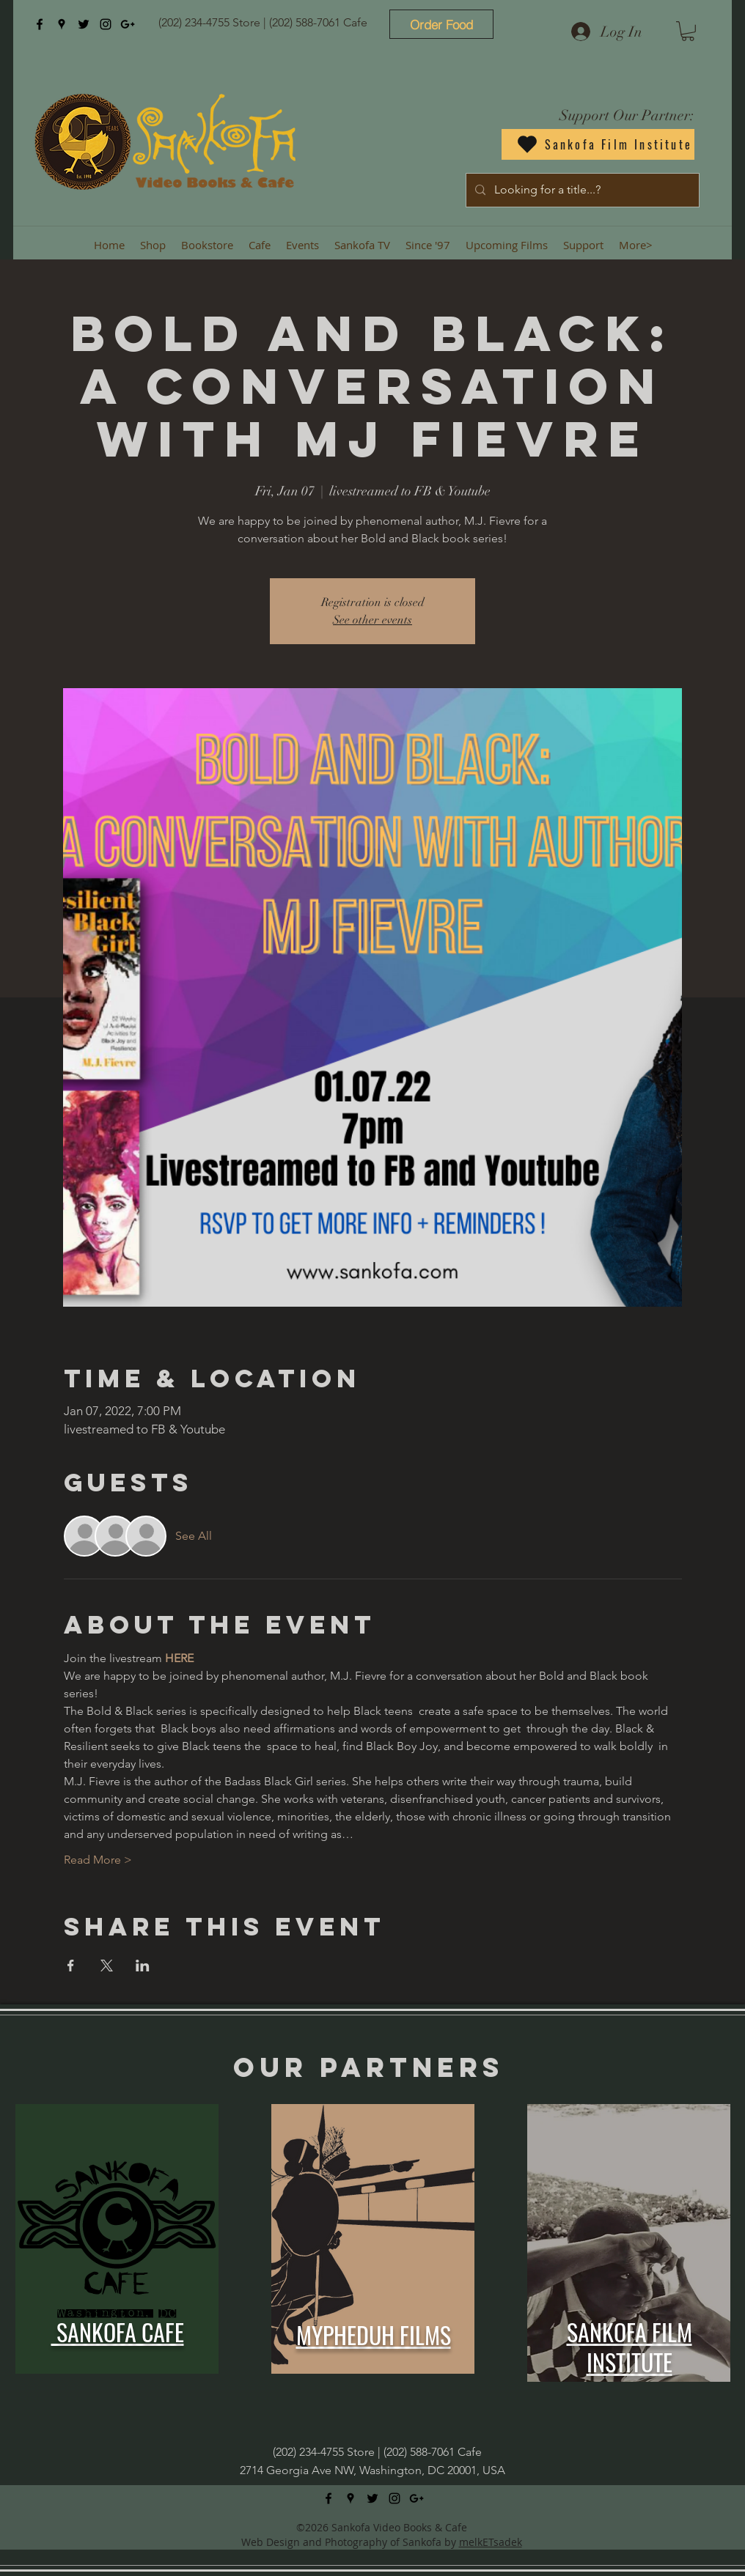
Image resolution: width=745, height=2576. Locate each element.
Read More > (98, 1860)
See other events (372, 620)
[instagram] (105, 24)
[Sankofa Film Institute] (598, 144)
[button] (688, 31)
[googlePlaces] (61, 24)
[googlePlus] (127, 24)
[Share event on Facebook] (71, 1965)
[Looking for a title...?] (581, 190)
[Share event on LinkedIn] (143, 1965)
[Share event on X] (107, 1965)
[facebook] (39, 24)
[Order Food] (441, 24)
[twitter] (83, 24)
